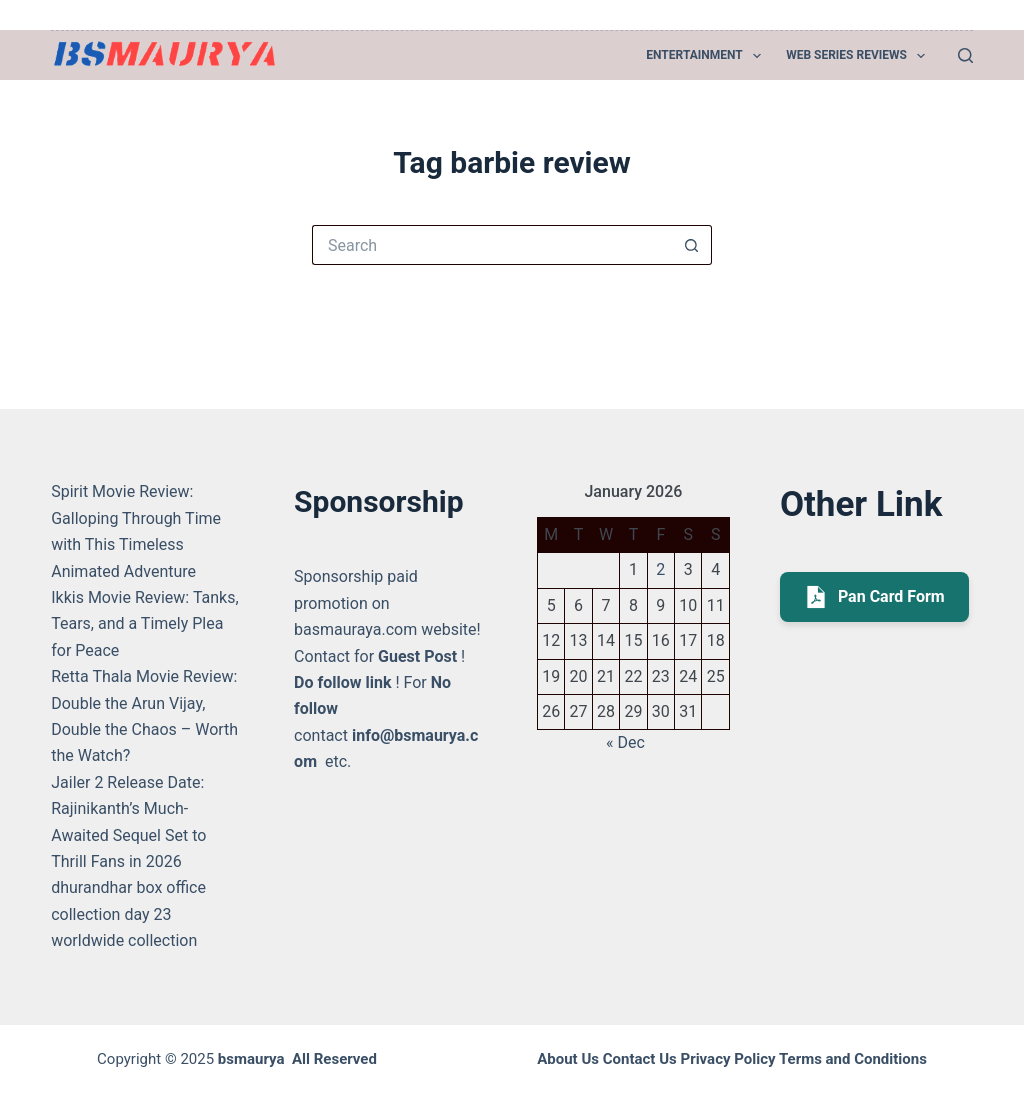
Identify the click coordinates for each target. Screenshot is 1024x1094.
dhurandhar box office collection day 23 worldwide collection (128, 914)
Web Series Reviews (859, 56)
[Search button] (692, 245)
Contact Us (640, 1059)
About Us (568, 1059)
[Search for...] (492, 245)
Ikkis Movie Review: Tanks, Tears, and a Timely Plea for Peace (144, 624)
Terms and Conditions (853, 1059)
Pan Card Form (874, 597)
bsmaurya (251, 1059)
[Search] (965, 55)
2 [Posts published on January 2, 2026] (660, 569)
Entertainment (707, 56)
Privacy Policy (727, 1059)
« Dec (625, 742)
